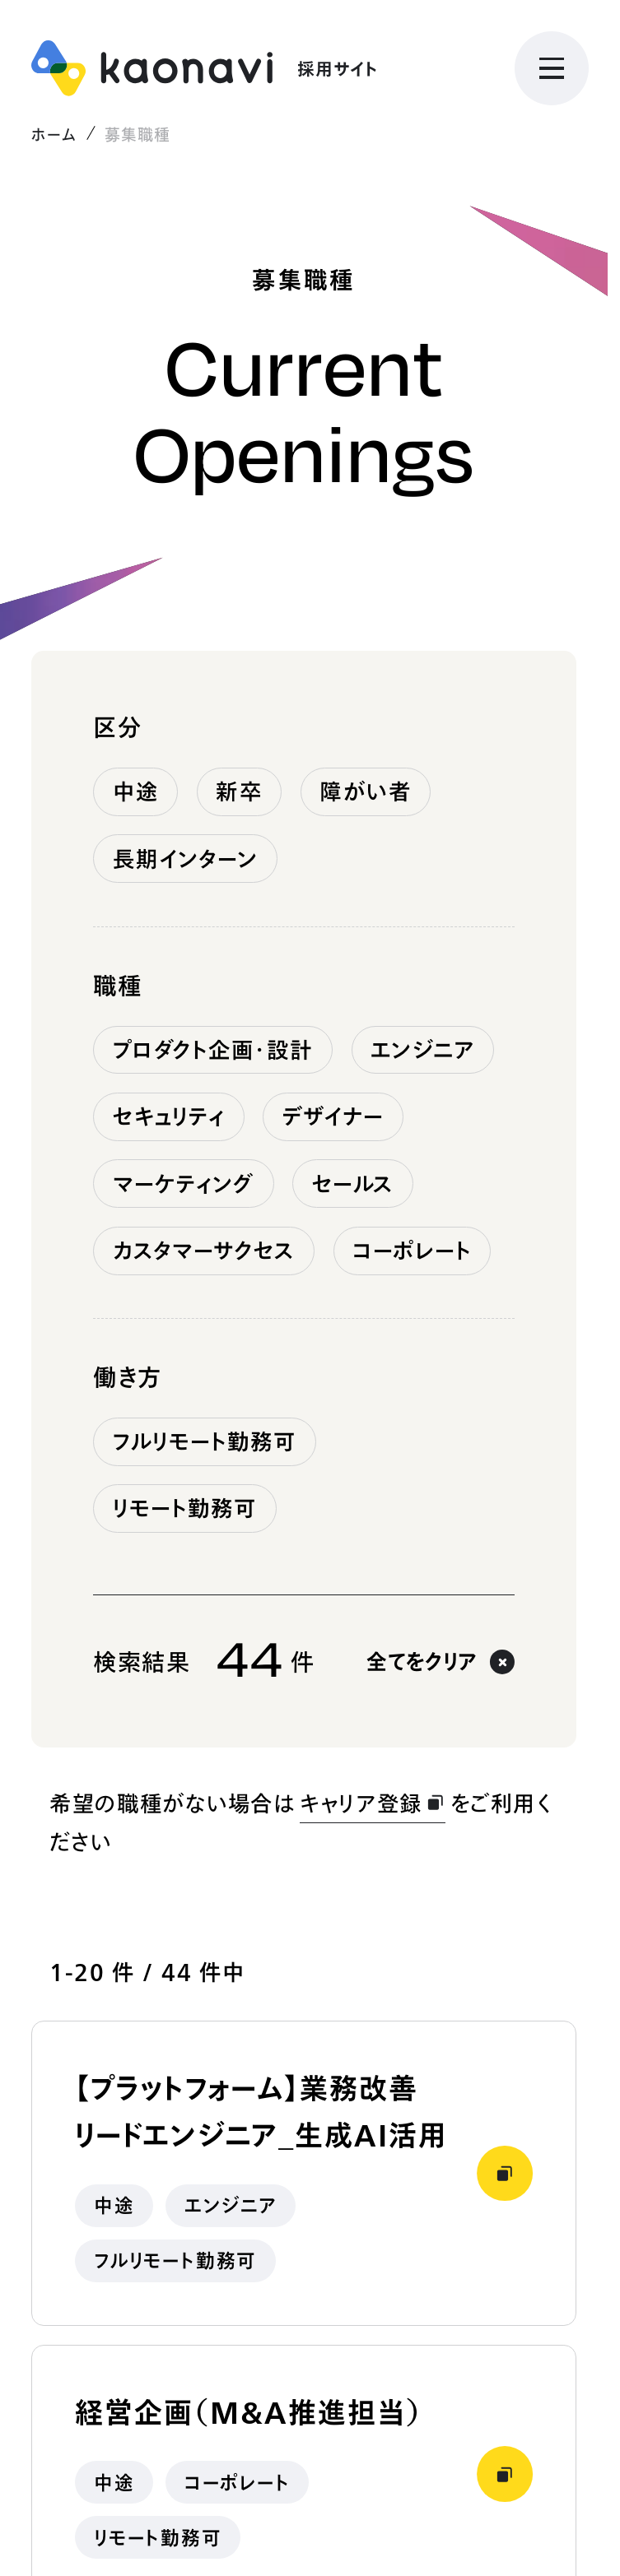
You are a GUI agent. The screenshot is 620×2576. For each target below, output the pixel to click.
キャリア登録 (372, 1803)
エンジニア (423, 1050)
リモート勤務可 (185, 1508)
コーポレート (412, 1250)
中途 (136, 791)
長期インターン (186, 859)
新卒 (239, 791)
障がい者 (365, 791)
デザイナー (333, 1116)
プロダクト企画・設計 (213, 1050)
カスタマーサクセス (204, 1250)
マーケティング (184, 1184)
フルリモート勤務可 (205, 1441)
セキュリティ (169, 1116)
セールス (353, 1184)
